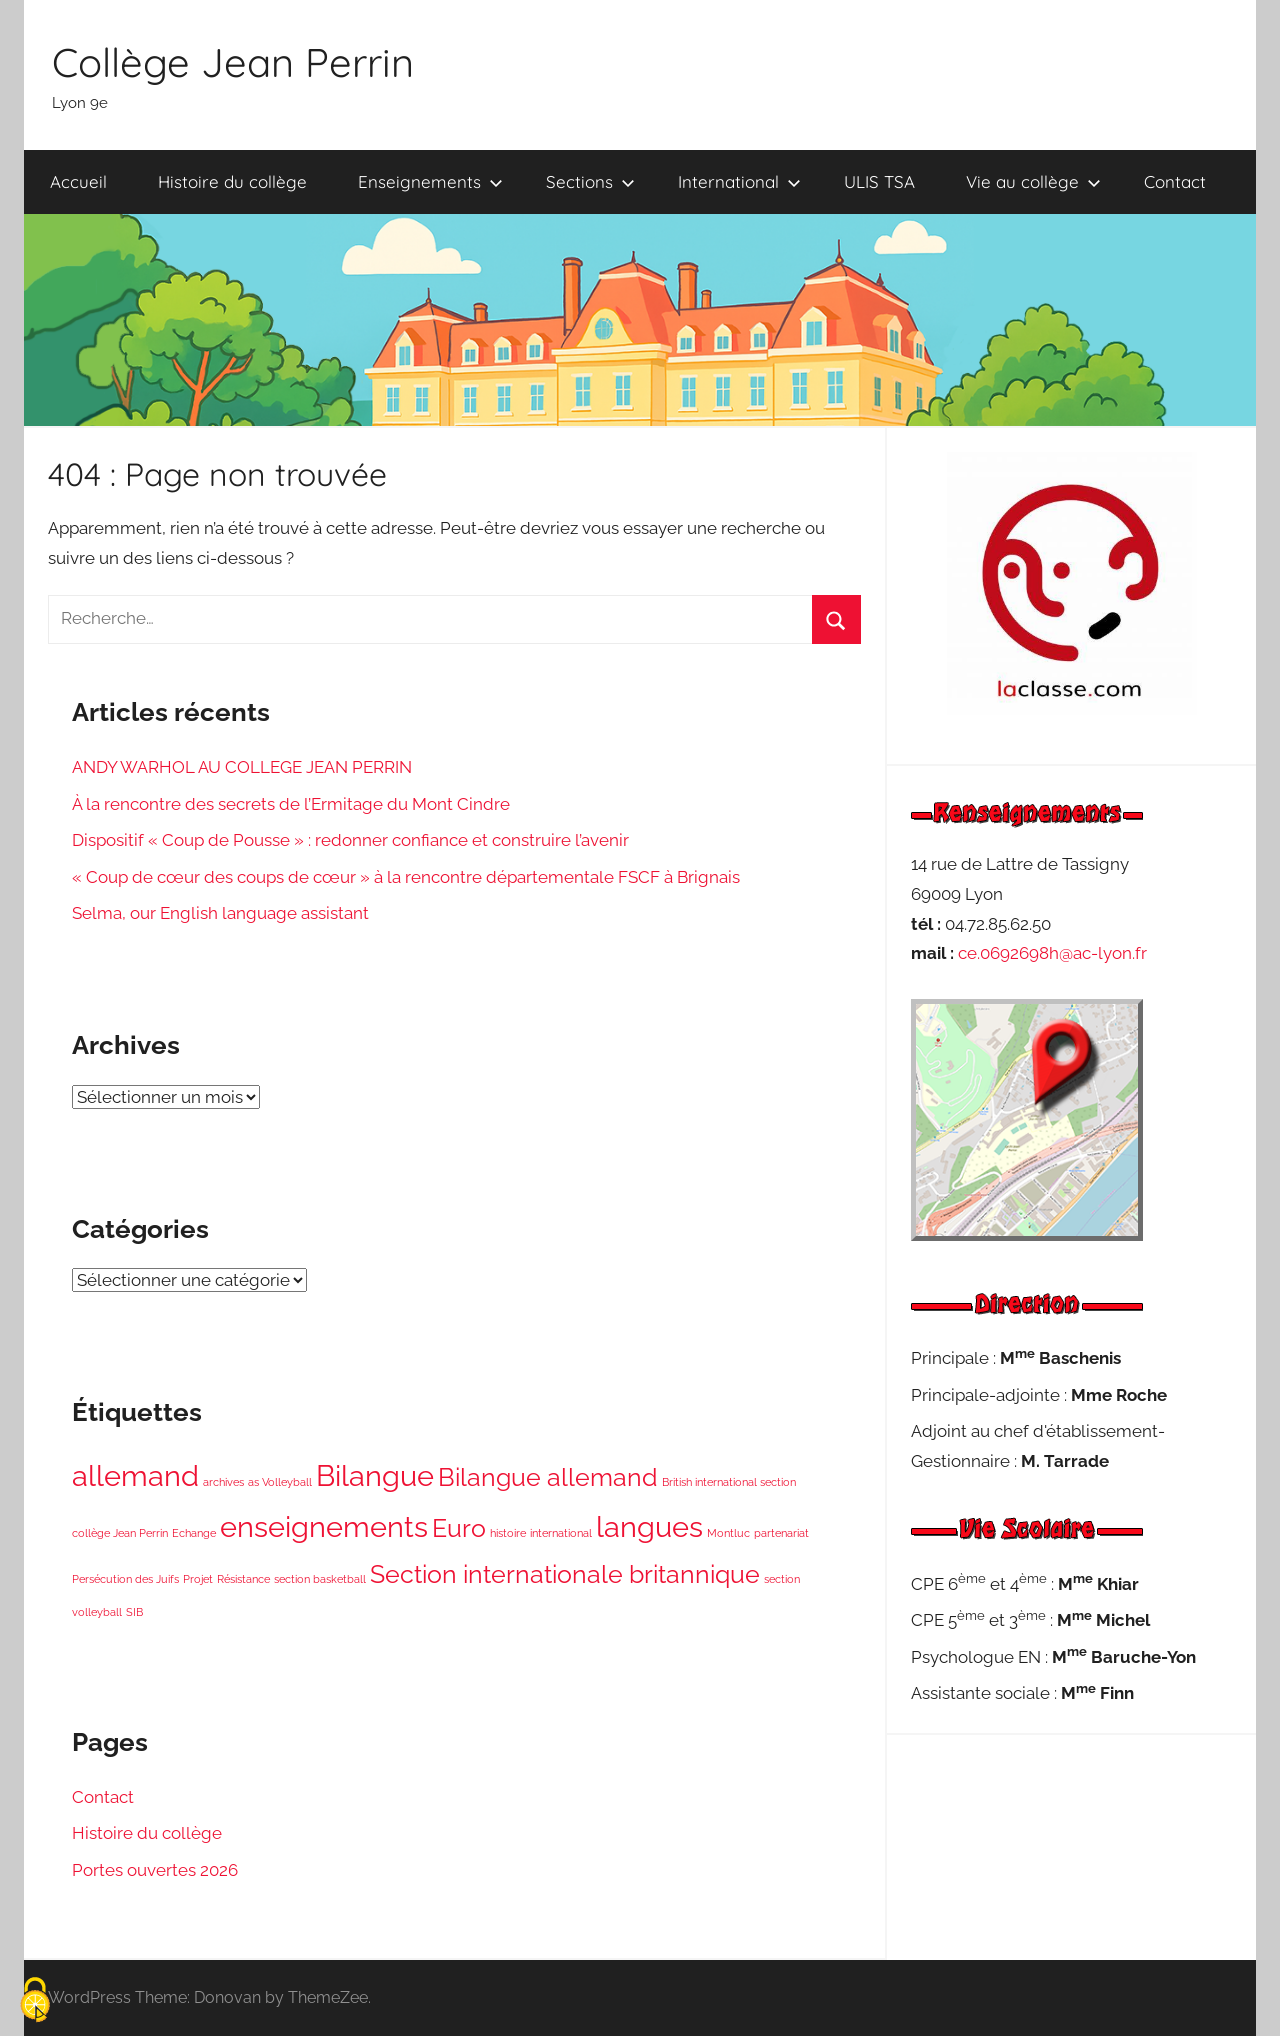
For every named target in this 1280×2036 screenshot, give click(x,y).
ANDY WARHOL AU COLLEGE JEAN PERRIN (242, 767)
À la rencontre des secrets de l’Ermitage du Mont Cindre (291, 804)
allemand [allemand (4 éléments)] (135, 1475)
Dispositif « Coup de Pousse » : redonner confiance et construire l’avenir (350, 840)
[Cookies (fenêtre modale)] (35, 2001)
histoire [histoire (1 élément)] (508, 1533)
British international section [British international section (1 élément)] (729, 1482)
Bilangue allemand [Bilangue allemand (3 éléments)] (548, 1477)
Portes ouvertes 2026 (155, 1870)
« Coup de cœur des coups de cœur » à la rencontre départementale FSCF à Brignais (406, 877)
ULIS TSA (879, 181)
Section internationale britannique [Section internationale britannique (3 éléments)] (565, 1574)
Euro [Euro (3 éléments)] (459, 1528)
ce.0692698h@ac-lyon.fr (1052, 953)
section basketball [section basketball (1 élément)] (320, 1579)
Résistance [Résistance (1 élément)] (243, 1579)
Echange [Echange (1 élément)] (194, 1533)
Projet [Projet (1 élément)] (198, 1579)
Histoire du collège (232, 181)
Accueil (78, 181)
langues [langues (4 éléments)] (649, 1526)
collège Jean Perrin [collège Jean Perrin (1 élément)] (120, 1533)
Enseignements (430, 181)
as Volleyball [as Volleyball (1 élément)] (280, 1482)
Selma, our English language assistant (220, 913)
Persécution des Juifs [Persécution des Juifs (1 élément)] (125, 1579)
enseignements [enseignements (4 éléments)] (324, 1526)
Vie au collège (1033, 181)
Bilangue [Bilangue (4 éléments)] (375, 1475)
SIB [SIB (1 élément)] (134, 1612)
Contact (1175, 181)
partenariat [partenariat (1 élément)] (781, 1533)
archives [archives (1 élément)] (223, 1482)
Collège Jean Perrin (233, 62)
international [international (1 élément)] (561, 1533)
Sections (590, 181)
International (739, 181)
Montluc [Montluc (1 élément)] (728, 1533)
